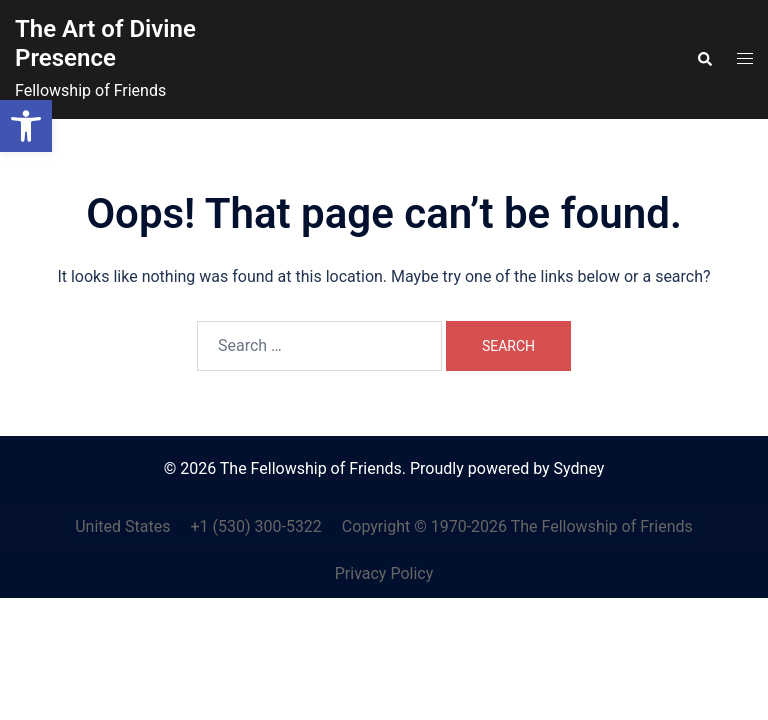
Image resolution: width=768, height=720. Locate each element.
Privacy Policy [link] (384, 573)
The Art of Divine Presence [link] (105, 43)
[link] (26, 126)
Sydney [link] (579, 468)
